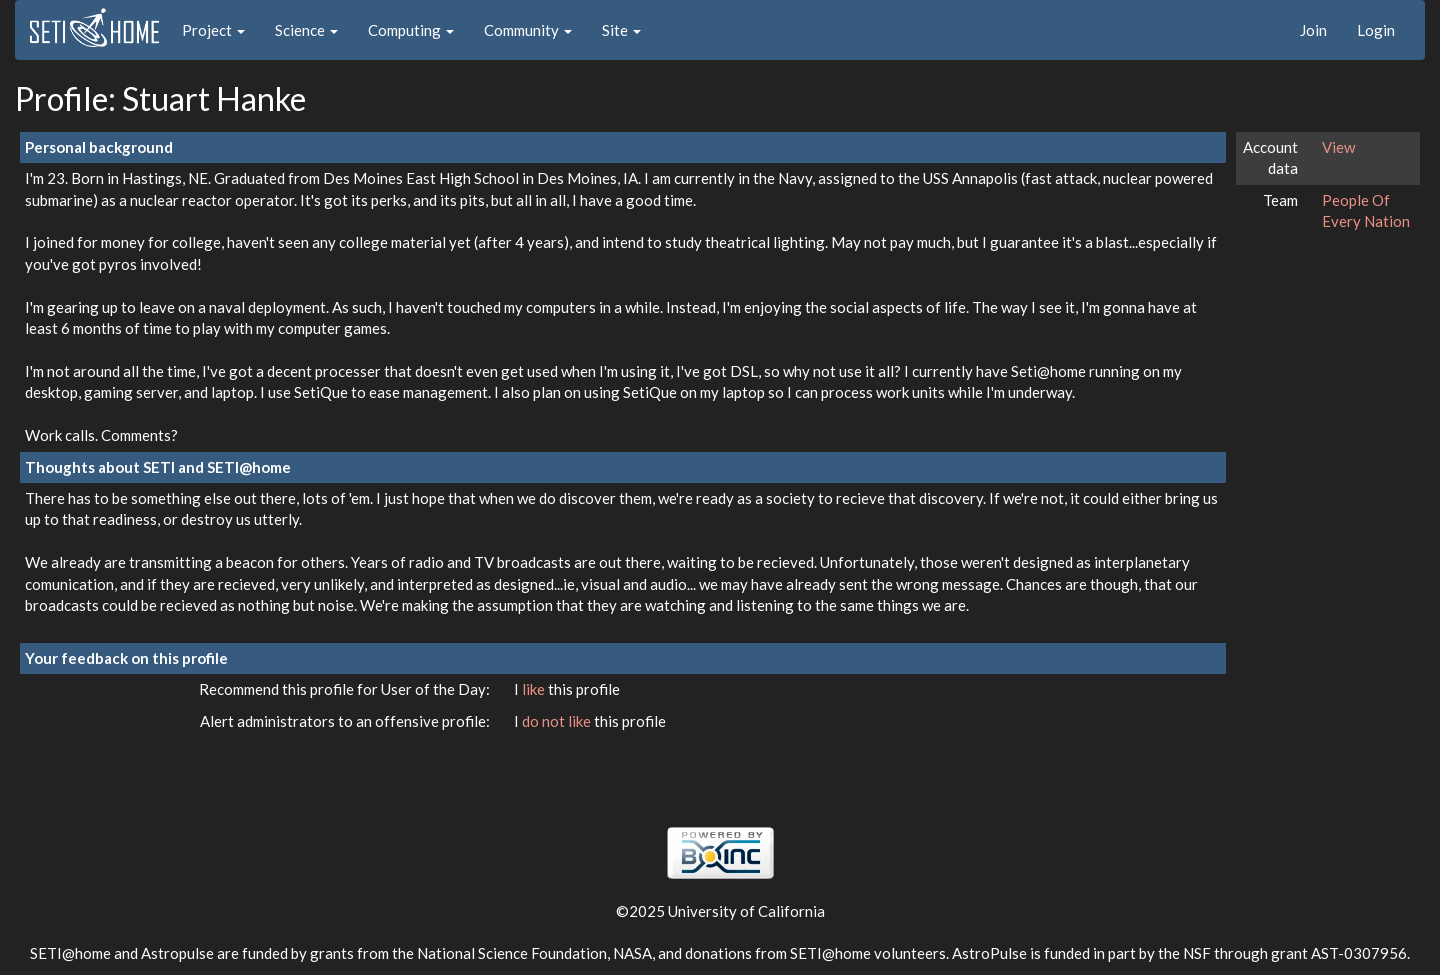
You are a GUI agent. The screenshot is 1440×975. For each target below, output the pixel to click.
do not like (558, 721)
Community (528, 30)
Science (306, 30)
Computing (411, 30)
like (535, 689)
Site (621, 30)
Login (1376, 30)
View (1338, 147)
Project (213, 30)
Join (1313, 30)
